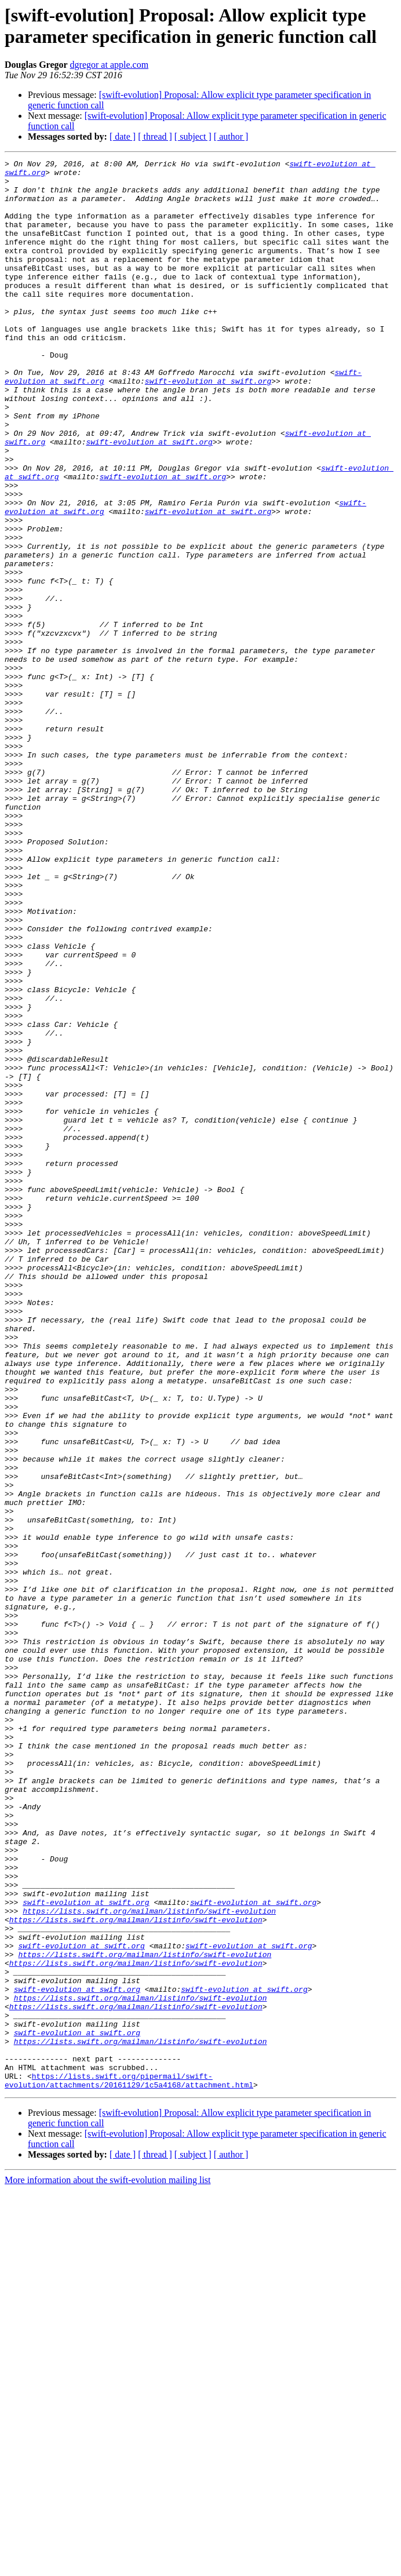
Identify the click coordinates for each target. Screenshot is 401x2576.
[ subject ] (193, 136)
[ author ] (231, 136)
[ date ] (123, 136)
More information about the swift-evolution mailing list (108, 2566)
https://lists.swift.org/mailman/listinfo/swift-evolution (149, 2262)
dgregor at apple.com (109, 65)
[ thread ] (155, 136)
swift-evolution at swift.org (208, 426)
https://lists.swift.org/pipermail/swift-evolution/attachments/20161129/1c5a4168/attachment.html (129, 2465)
